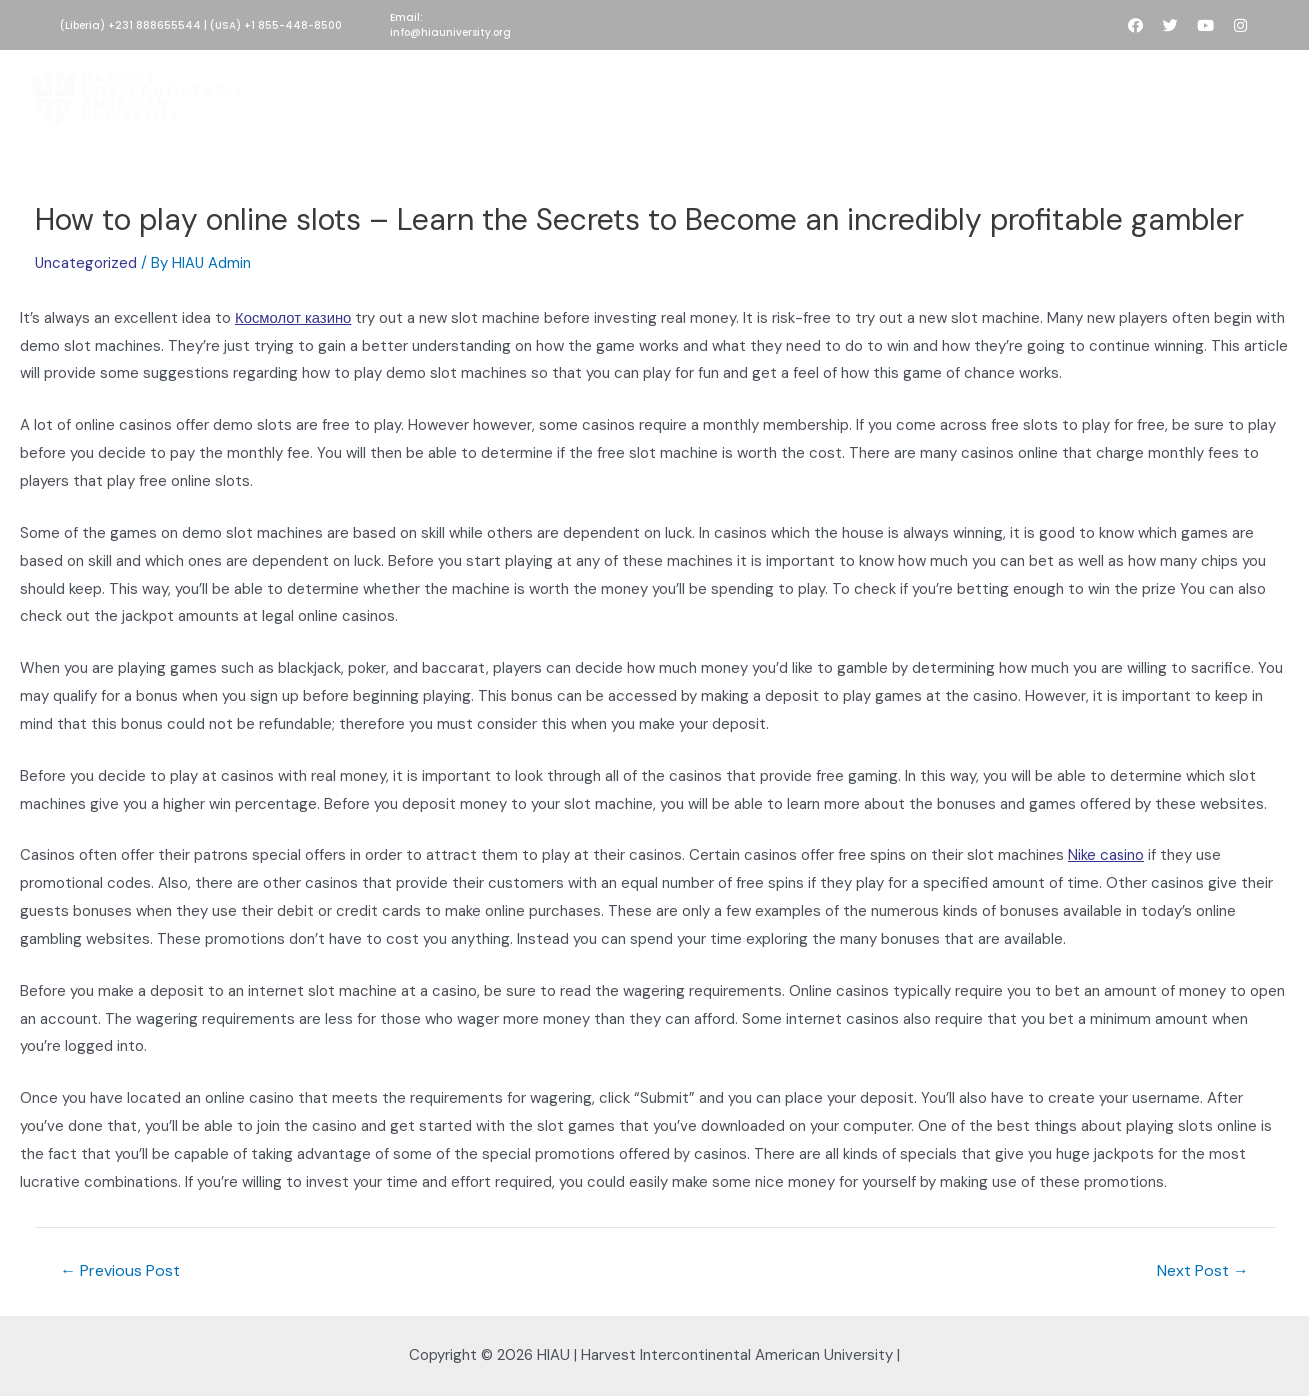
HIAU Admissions (552, 72)
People (979, 72)
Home (337, 72)
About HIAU (428, 72)
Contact (658, 118)
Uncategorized (86, 263)
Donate (666, 72)
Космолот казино (294, 318)
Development (880, 72)
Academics (764, 72)
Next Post (1203, 1271)
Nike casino (1106, 855)
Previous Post (120, 1271)
